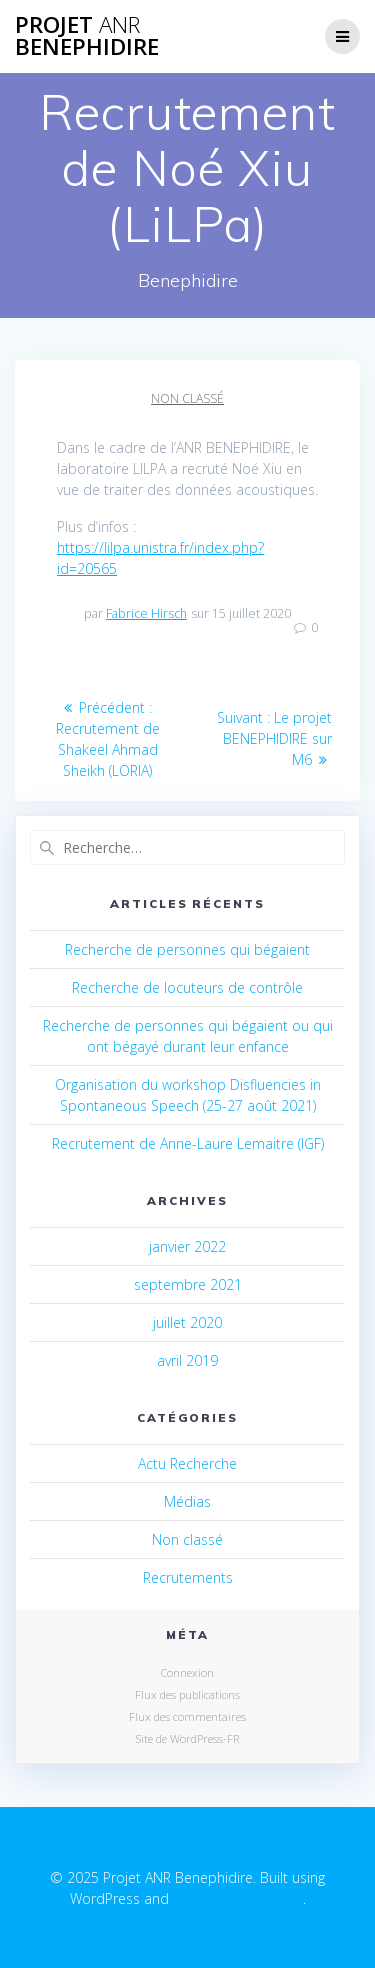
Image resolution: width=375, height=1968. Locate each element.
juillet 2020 (187, 1322)
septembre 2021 (188, 1284)
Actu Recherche (187, 1463)
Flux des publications (187, 1694)
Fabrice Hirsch (146, 613)
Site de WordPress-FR (187, 1738)
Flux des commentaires (187, 1716)
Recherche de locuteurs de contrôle (187, 987)
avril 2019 (187, 1360)
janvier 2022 (187, 1246)
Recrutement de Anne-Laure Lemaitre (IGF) (188, 1143)
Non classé (187, 398)
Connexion (187, 1672)
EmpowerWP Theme (238, 1898)
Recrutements (188, 1577)
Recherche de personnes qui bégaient (187, 949)
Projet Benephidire (87, 36)
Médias (187, 1501)
